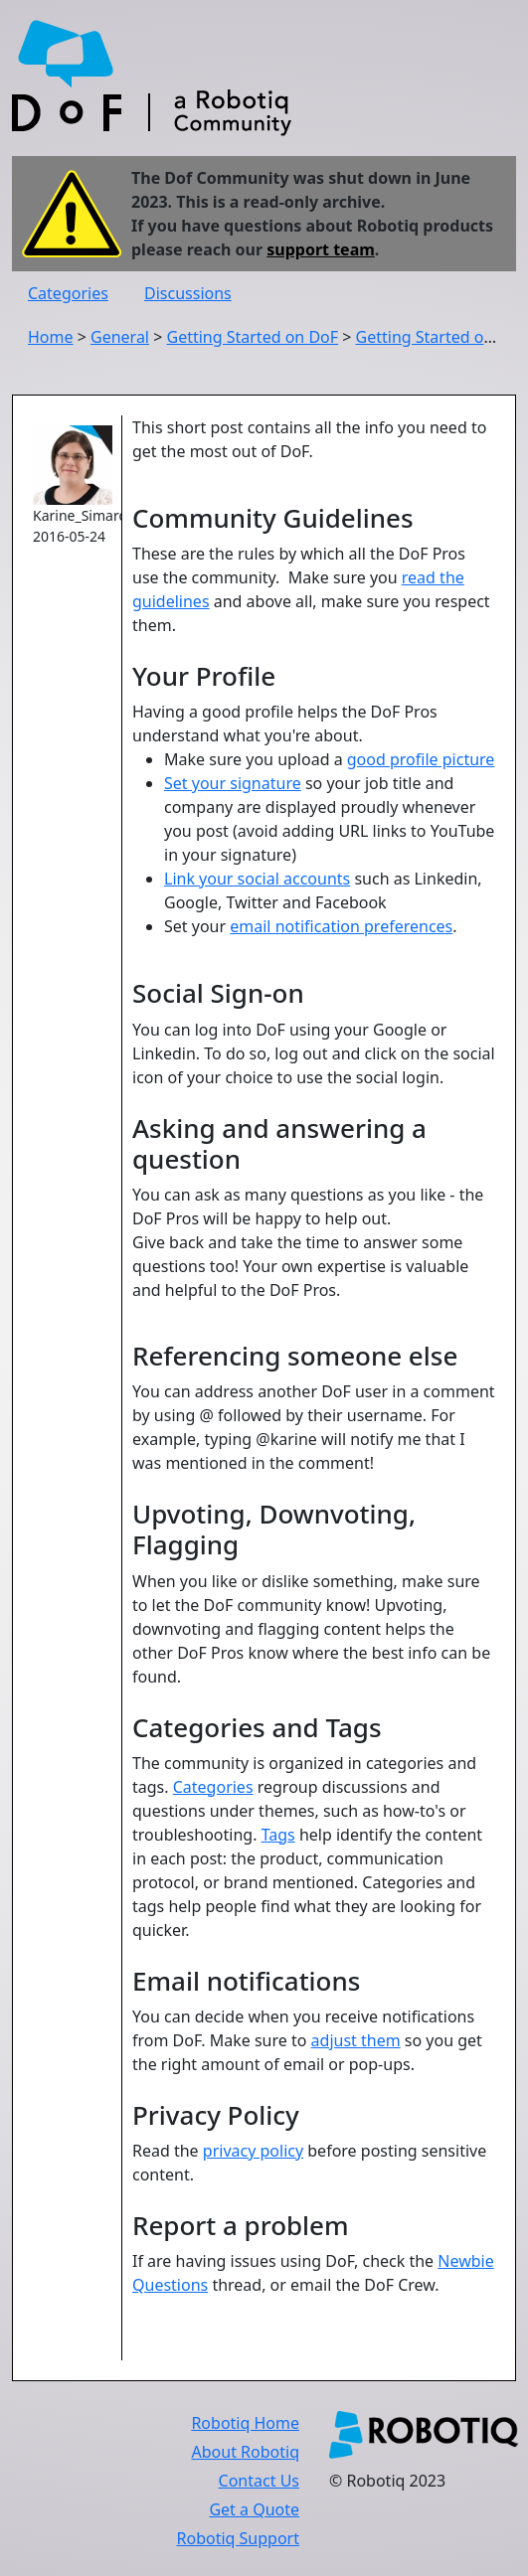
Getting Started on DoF (252, 337)
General (119, 337)
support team (320, 249)
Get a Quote (254, 2509)
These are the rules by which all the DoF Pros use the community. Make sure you (313, 501)
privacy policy (253, 2151)
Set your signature (232, 783)
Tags (278, 1835)
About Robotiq (245, 2452)
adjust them (356, 2040)
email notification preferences (341, 926)
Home (51, 337)
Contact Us (259, 2481)
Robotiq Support (238, 2538)
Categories (68, 293)
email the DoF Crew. (364, 2285)
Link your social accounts (257, 878)
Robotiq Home (245, 2423)
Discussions (188, 293)
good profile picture (421, 759)
